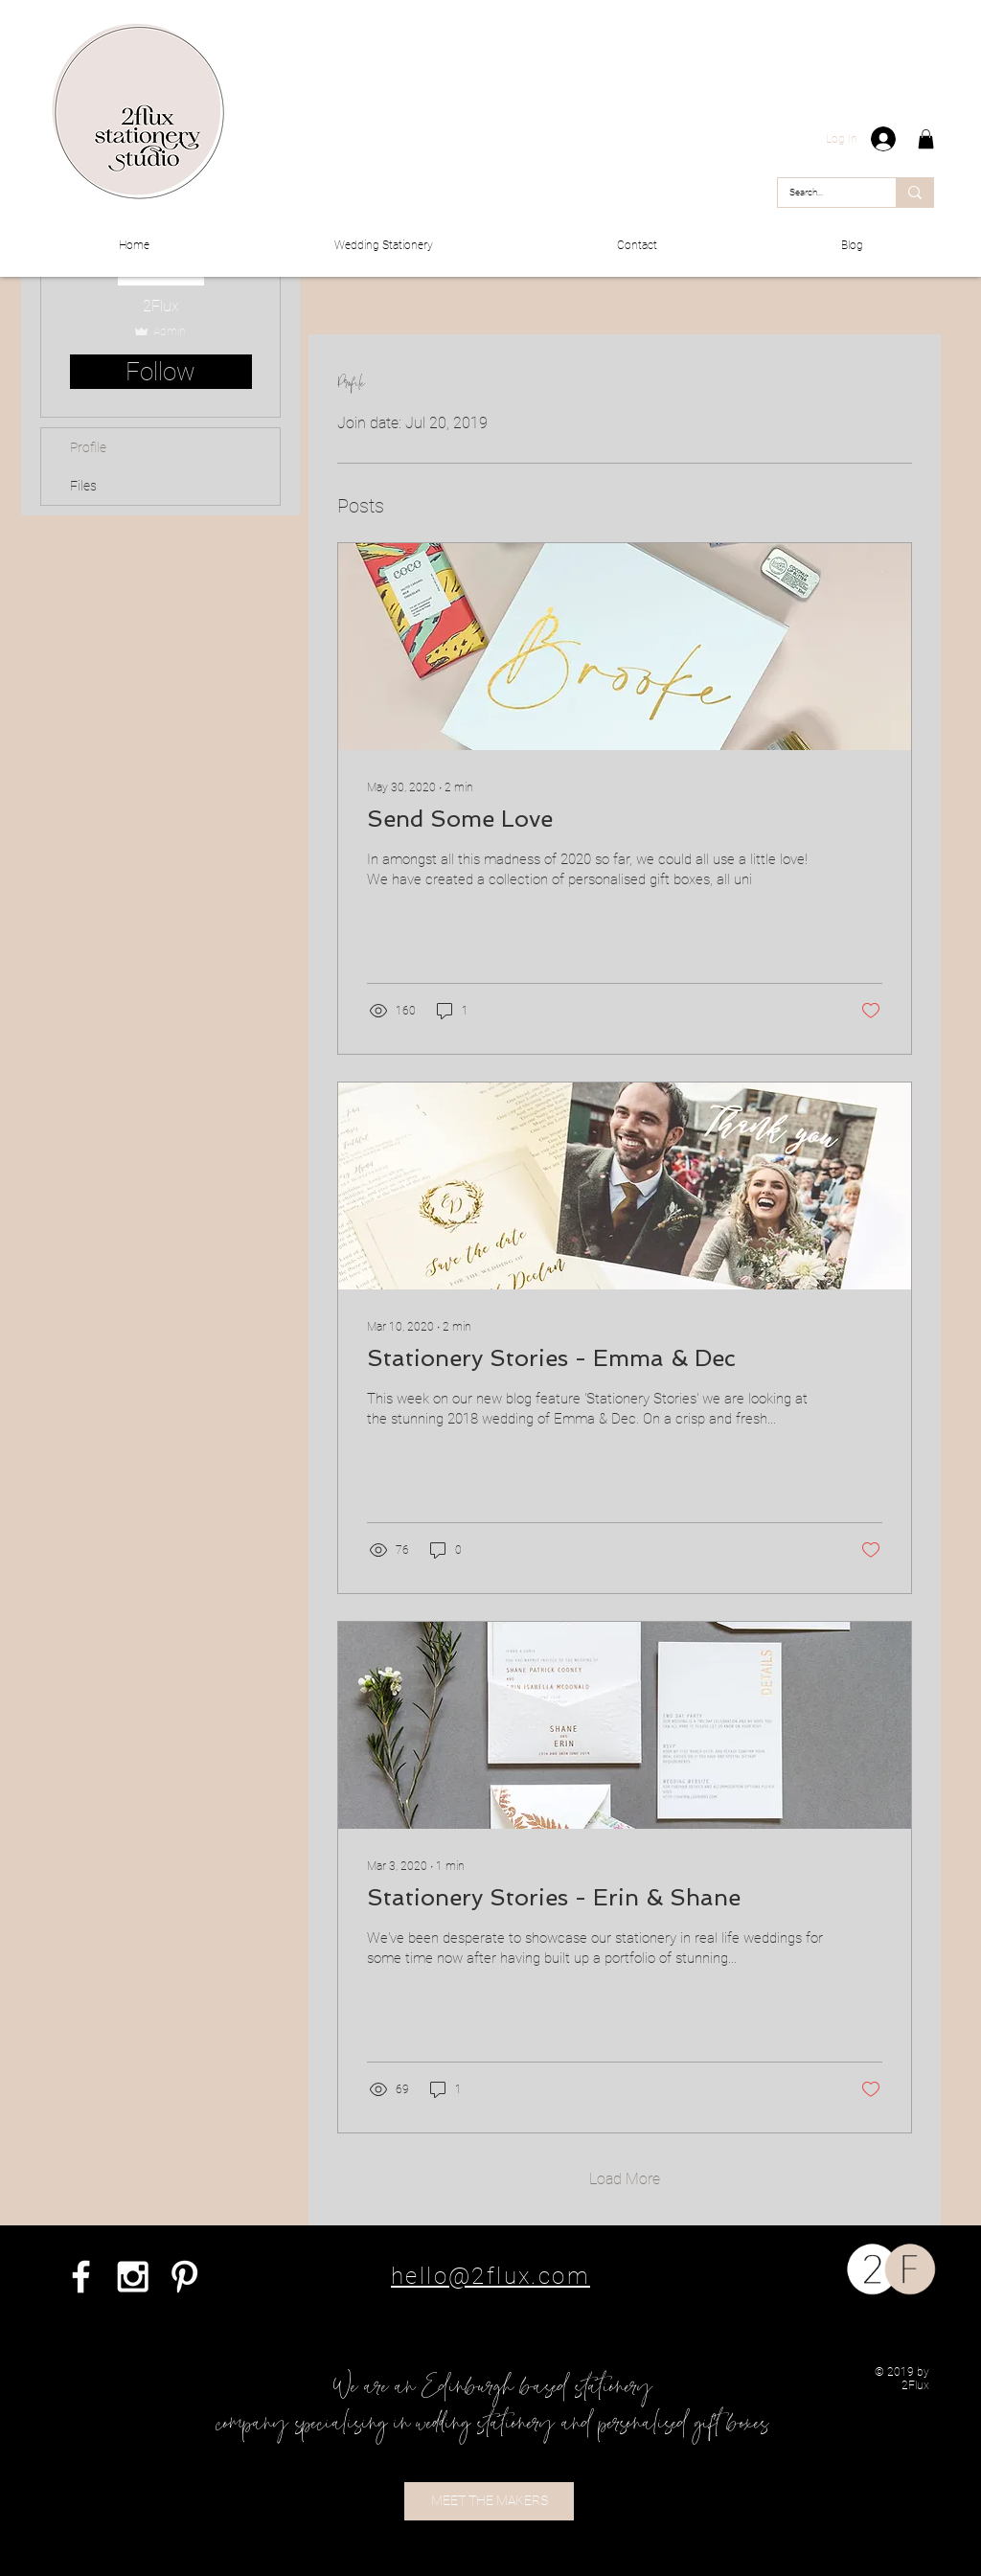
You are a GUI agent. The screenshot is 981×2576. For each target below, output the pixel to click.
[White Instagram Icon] (132, 2276)
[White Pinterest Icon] (184, 2276)
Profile (88, 447)
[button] (926, 138)
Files (83, 485)
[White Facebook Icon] (81, 2276)
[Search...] (822, 192)
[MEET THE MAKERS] (489, 2501)
